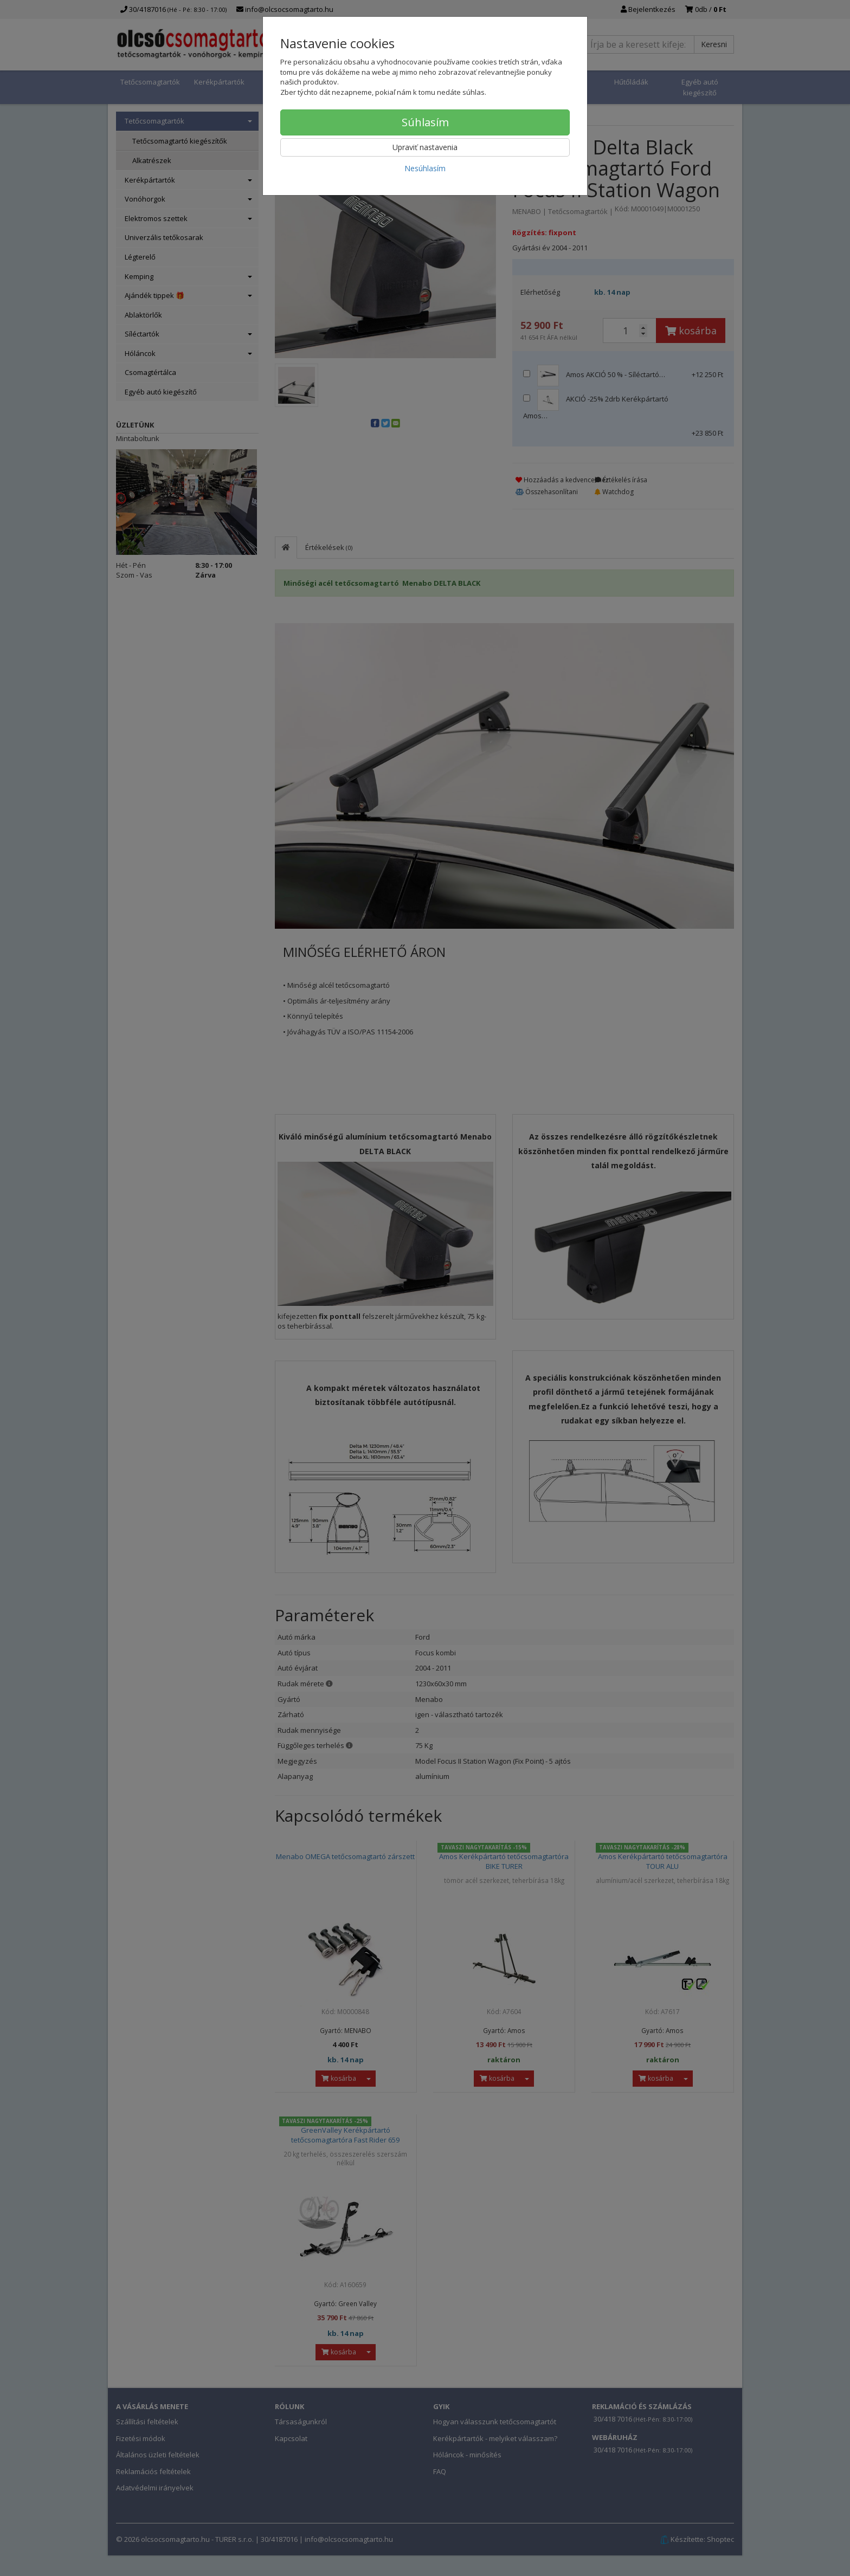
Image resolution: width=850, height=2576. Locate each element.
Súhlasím (425, 122)
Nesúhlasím (425, 168)
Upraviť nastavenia (425, 147)
